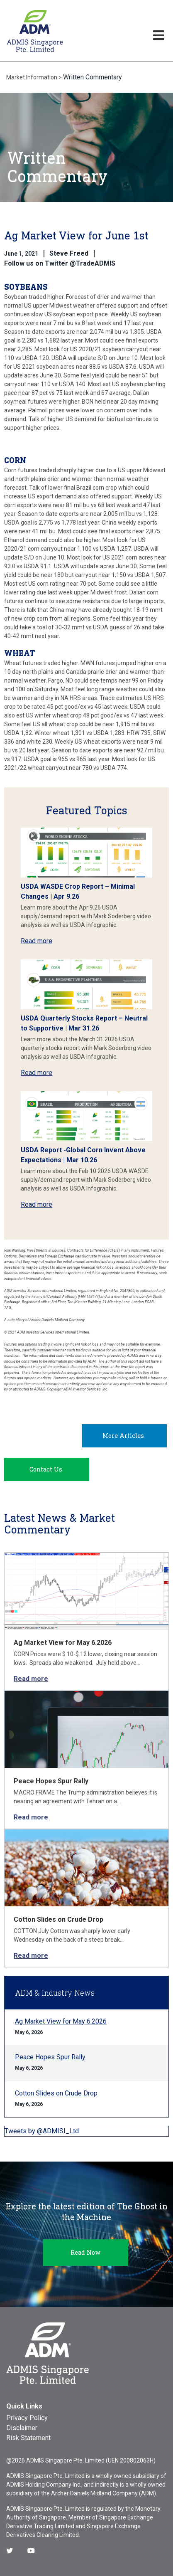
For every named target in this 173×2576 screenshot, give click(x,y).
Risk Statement (28, 2438)
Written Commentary (92, 77)
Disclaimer (21, 2428)
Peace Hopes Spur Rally (51, 1781)
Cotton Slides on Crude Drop (58, 1919)
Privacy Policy (27, 2418)
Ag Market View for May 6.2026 (63, 1643)
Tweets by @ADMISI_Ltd (42, 2131)
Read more (36, 941)
